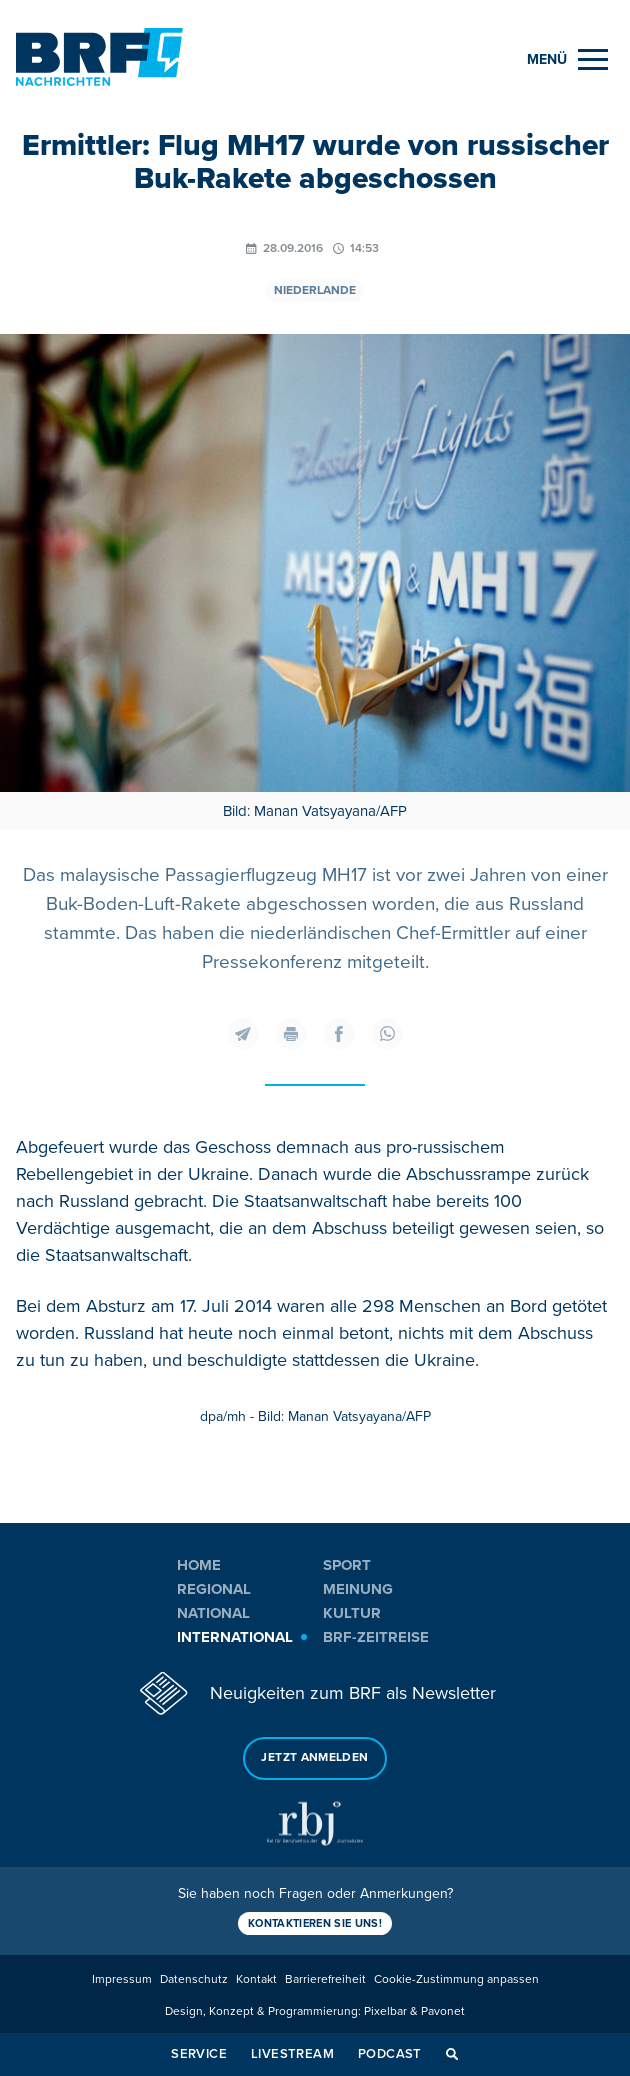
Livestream (292, 2054)
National (213, 1613)
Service (199, 2054)
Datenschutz (194, 1979)
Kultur (352, 1613)
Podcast (390, 2054)
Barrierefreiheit (325, 1979)
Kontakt (256, 1979)
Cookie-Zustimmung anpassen (456, 1979)
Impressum (122, 1979)
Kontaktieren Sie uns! (315, 1923)
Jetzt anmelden (314, 1757)
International (235, 1637)
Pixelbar (385, 2011)
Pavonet (443, 2011)
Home (199, 1565)
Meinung (358, 1589)
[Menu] (567, 59)
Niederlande (315, 290)
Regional (214, 1589)
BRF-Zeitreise (376, 1637)
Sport (347, 1565)
